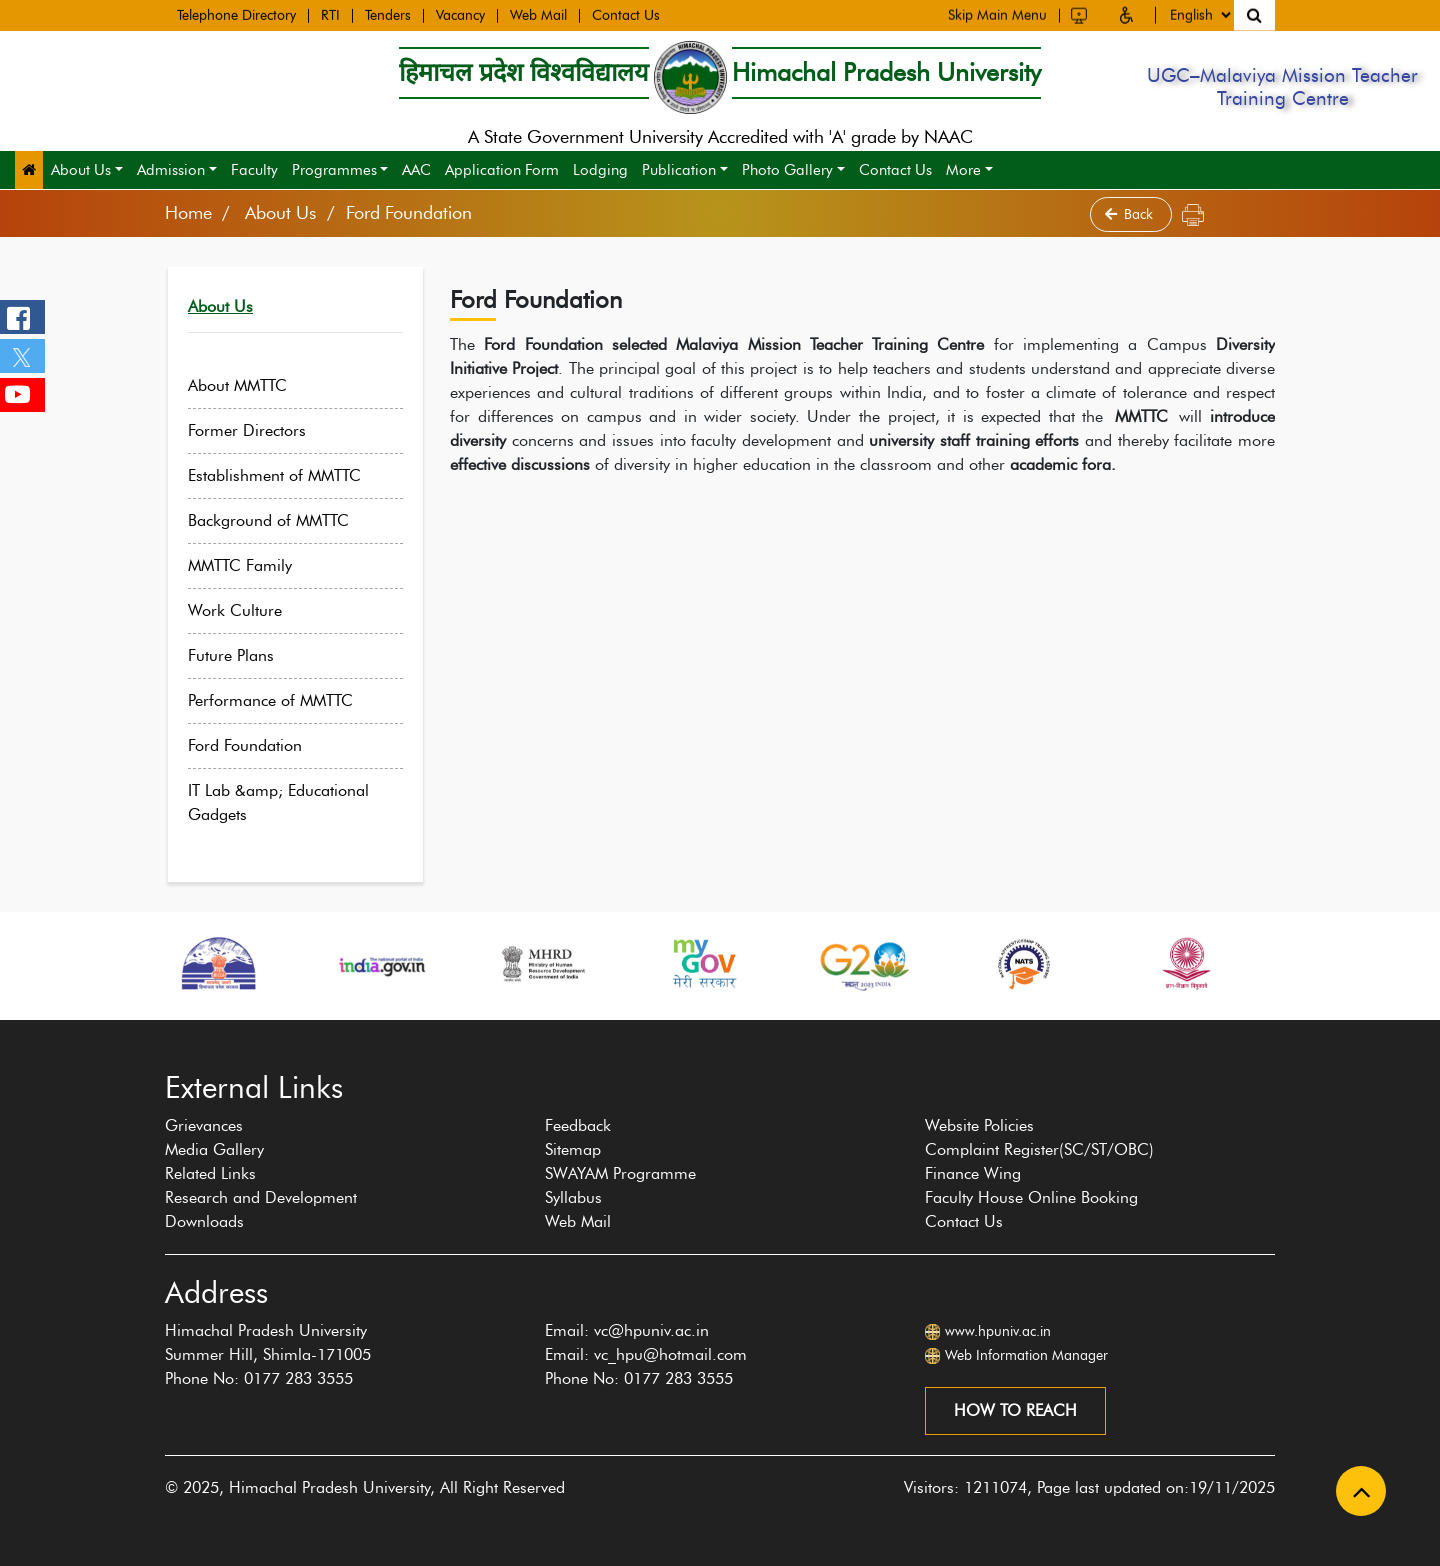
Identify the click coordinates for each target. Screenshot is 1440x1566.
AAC (416, 170)
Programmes (334, 170)
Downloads (204, 1221)
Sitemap (573, 1149)
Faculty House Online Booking (1031, 1197)
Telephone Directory (236, 15)
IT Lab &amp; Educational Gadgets (294, 802)
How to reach (1015, 1410)
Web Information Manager (1026, 1355)
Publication (679, 170)
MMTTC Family (256, 565)
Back (1131, 214)
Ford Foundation (261, 745)
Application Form (502, 170)
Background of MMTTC (284, 520)
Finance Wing (973, 1173)
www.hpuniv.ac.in (998, 1331)
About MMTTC (253, 385)
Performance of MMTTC (286, 700)
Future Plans (247, 655)
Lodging (600, 170)
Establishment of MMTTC (290, 475)
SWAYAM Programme (620, 1173)
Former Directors (263, 430)
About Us (81, 170)
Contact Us (626, 15)
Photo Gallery (787, 170)
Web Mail (538, 15)
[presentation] (154, 1030)
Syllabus (573, 1197)
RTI (330, 15)
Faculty (254, 170)
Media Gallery (214, 1149)
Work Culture (251, 610)
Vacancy (460, 15)
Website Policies (979, 1125)
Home (188, 213)
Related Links (210, 1173)
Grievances (204, 1125)
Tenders (388, 15)
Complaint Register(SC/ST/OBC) (1039, 1149)
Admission (171, 170)
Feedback (578, 1125)
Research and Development (261, 1197)
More (963, 170)
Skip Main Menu (997, 13)
